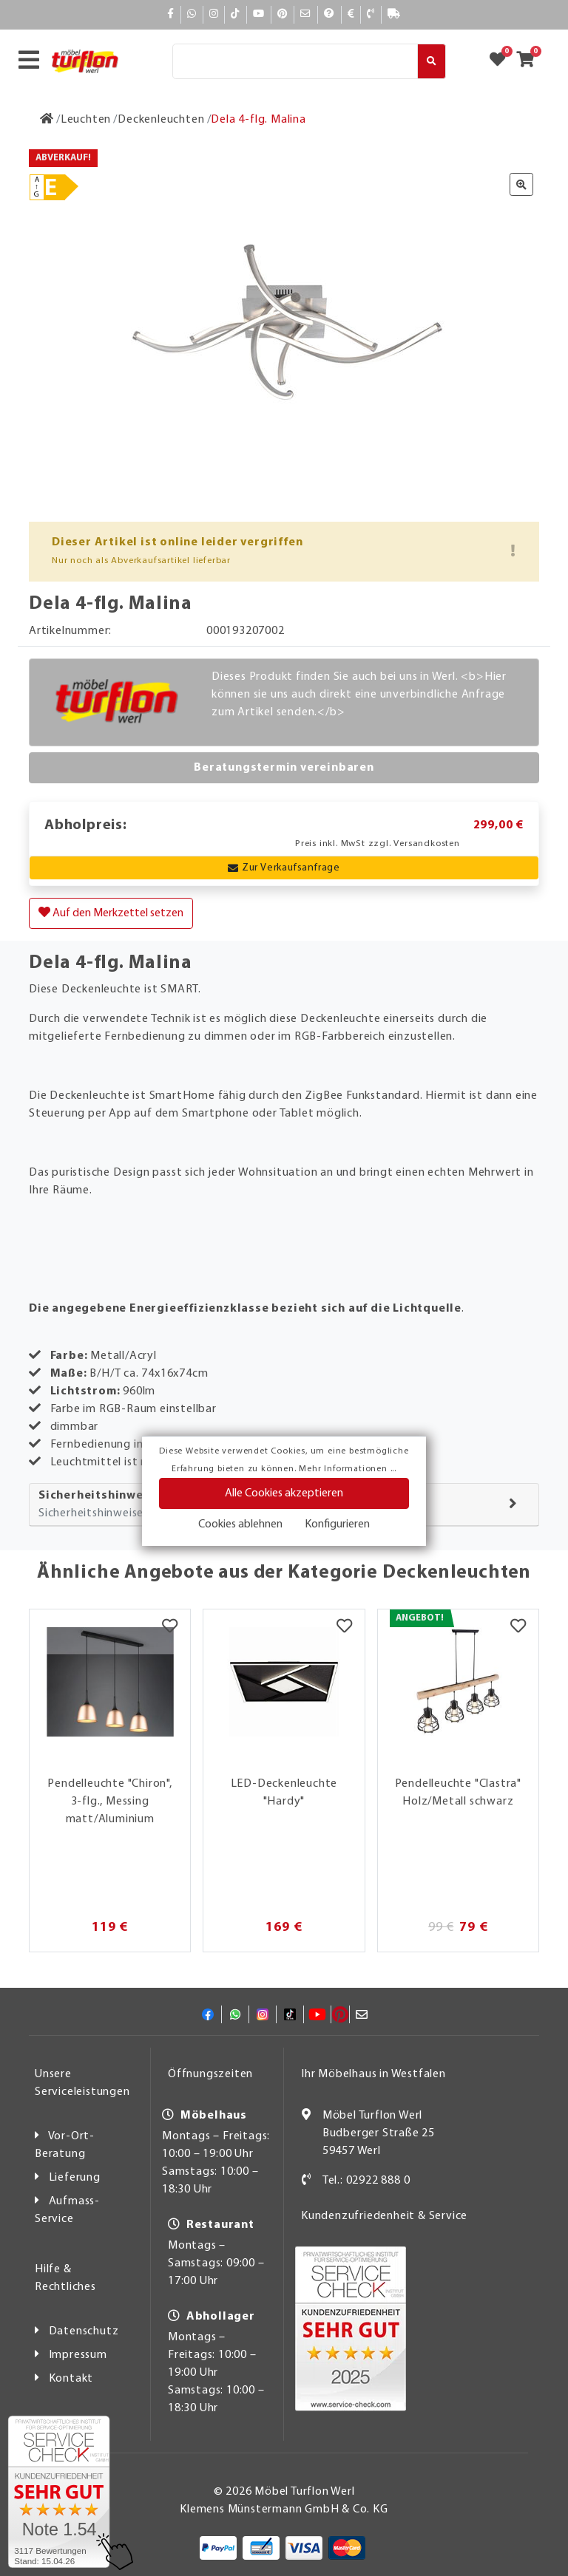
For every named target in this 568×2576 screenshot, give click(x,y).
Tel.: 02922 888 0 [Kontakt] (366, 2181)
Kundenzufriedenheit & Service (384, 2216)
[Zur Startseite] (47, 120)
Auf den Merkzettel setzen (110, 912)
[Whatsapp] (192, 14)
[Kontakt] (371, 14)
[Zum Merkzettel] (502, 61)
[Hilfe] (329, 14)
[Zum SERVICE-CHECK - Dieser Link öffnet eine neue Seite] (59, 2491)
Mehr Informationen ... (347, 1469)
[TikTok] (235, 14)
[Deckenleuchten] (161, 120)
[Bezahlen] (351, 14)
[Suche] (295, 61)
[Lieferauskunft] (394, 14)
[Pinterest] (282, 14)
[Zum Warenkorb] (529, 61)
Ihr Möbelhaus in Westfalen (373, 2074)
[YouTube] (259, 14)
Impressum (78, 2355)
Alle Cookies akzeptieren (284, 1493)
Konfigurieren (337, 1524)
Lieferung (75, 2178)
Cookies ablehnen (240, 1524)
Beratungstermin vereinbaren (284, 768)
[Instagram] (214, 14)
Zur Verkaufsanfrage (284, 867)
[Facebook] (170, 14)
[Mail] (305, 14)
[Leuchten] (86, 120)
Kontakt (71, 2379)
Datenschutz (84, 2331)
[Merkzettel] (169, 1627)
